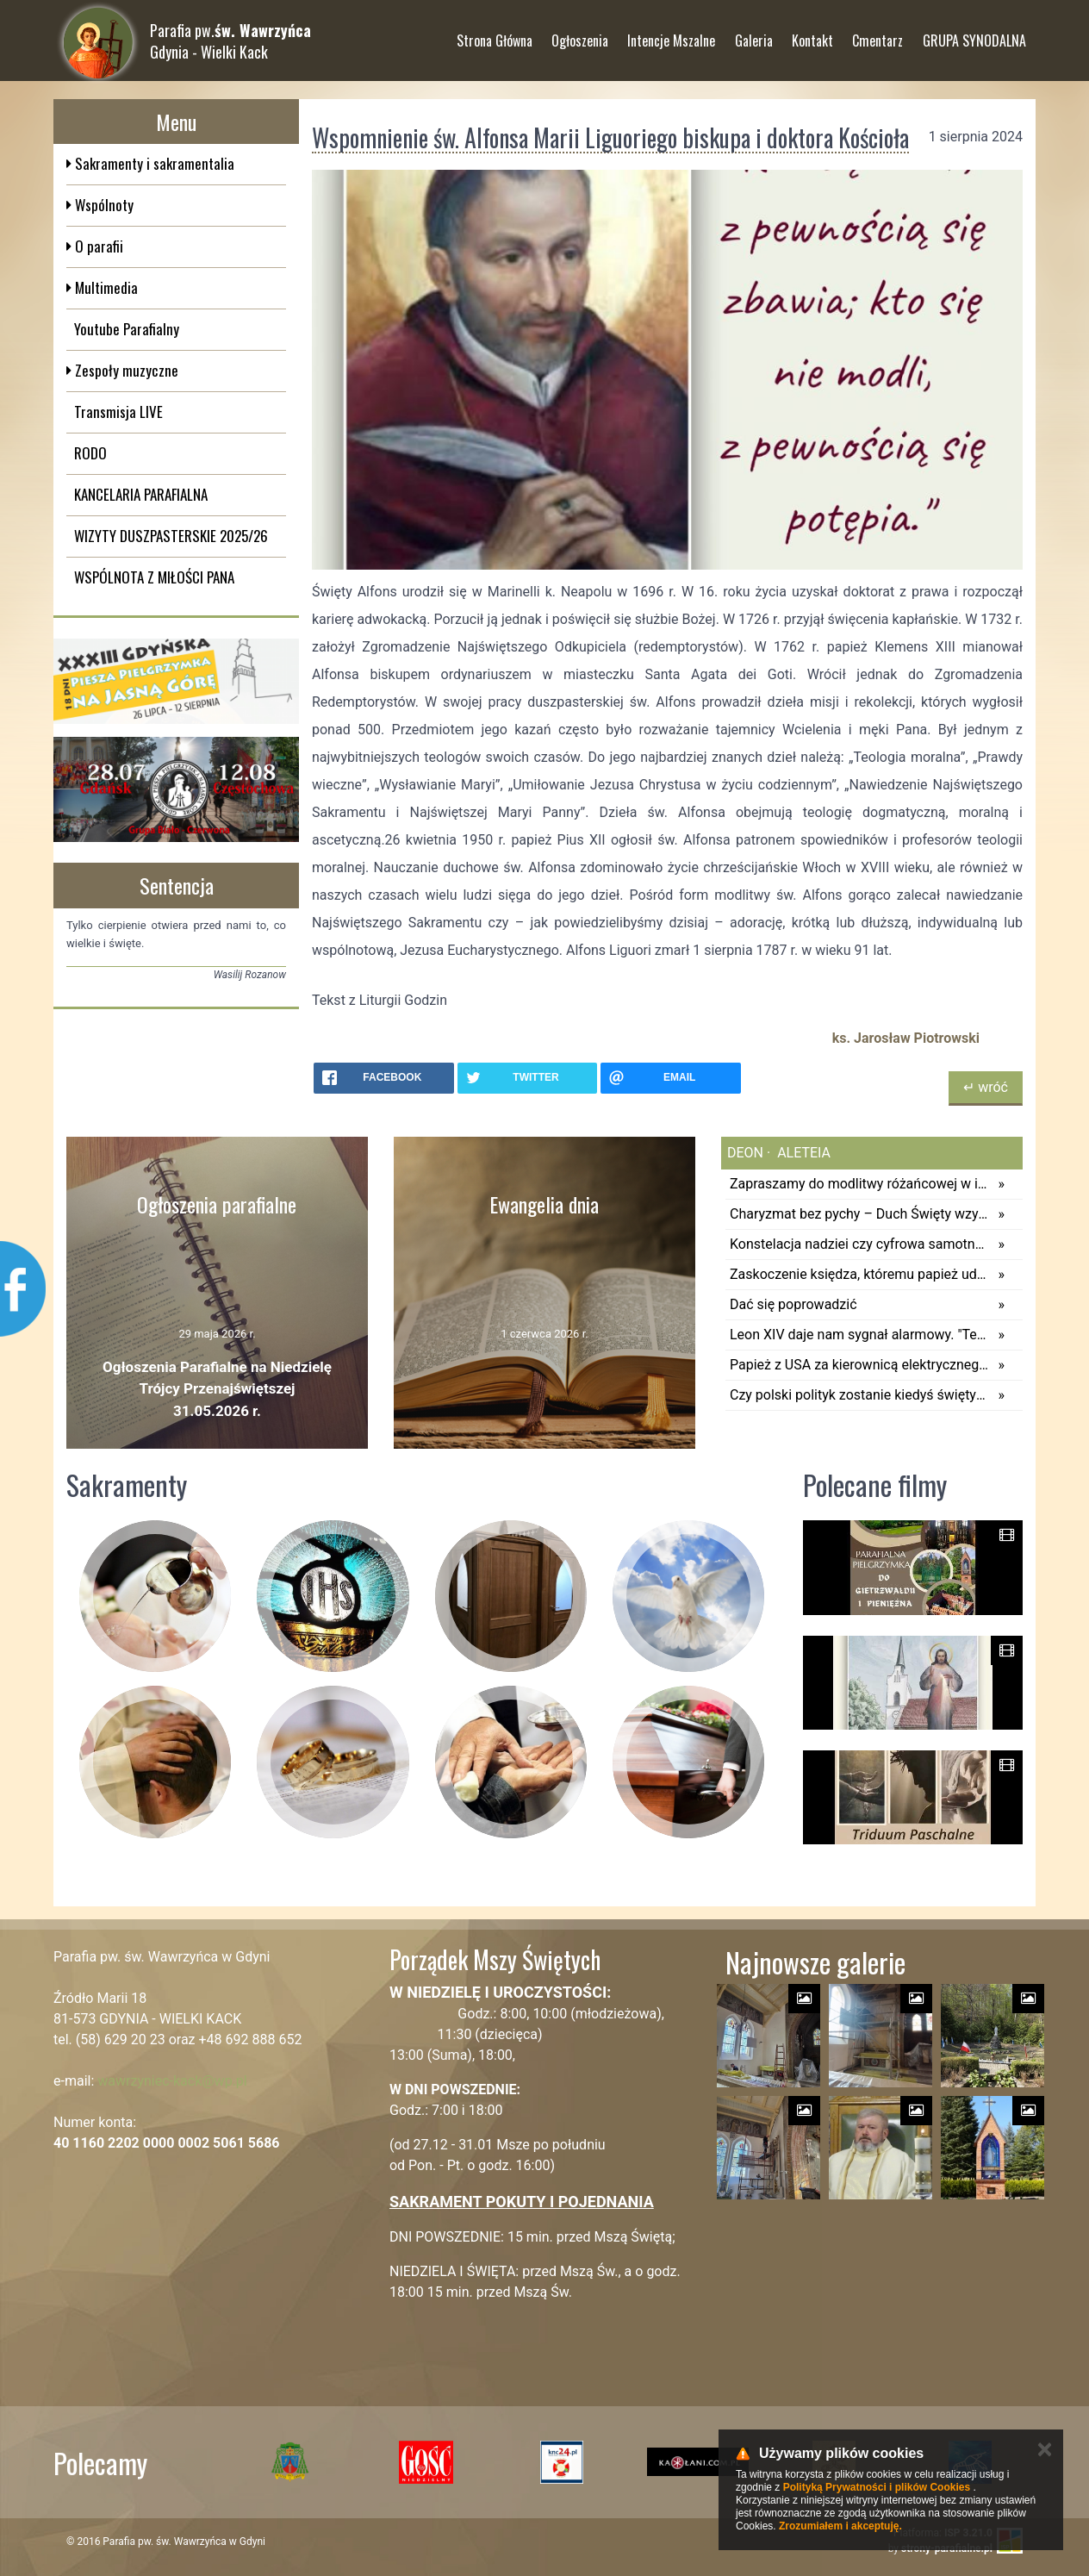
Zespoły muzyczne (125, 370)
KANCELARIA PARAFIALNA (141, 494)
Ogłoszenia (579, 33)
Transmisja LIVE (118, 411)
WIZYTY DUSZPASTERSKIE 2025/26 (171, 535)
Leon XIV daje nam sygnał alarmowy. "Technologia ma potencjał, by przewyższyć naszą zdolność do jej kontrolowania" (859, 1334)
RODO (90, 453)
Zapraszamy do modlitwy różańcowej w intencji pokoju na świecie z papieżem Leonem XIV (859, 1184)
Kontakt (812, 33)
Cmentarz (877, 33)
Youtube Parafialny (126, 329)
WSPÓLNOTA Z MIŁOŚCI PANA (154, 577)
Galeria (754, 33)
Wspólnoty (103, 204)
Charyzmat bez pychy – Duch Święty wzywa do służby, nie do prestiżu (859, 1214)
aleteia (802, 1153)
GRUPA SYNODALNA (974, 33)
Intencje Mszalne (671, 33)
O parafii (97, 246)
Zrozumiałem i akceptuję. (840, 2526)
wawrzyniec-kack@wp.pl (171, 2081)
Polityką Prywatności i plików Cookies (876, 2487)
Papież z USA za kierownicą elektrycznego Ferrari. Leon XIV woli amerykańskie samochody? (859, 1365)
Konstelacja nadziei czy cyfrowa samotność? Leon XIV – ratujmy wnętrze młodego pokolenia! (859, 1244)
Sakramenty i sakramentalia (153, 163)
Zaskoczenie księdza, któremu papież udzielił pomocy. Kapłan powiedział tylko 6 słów (859, 1274)
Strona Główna (494, 33)
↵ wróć (985, 1087)
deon (745, 1153)
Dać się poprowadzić (793, 1304)
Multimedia (105, 287)
